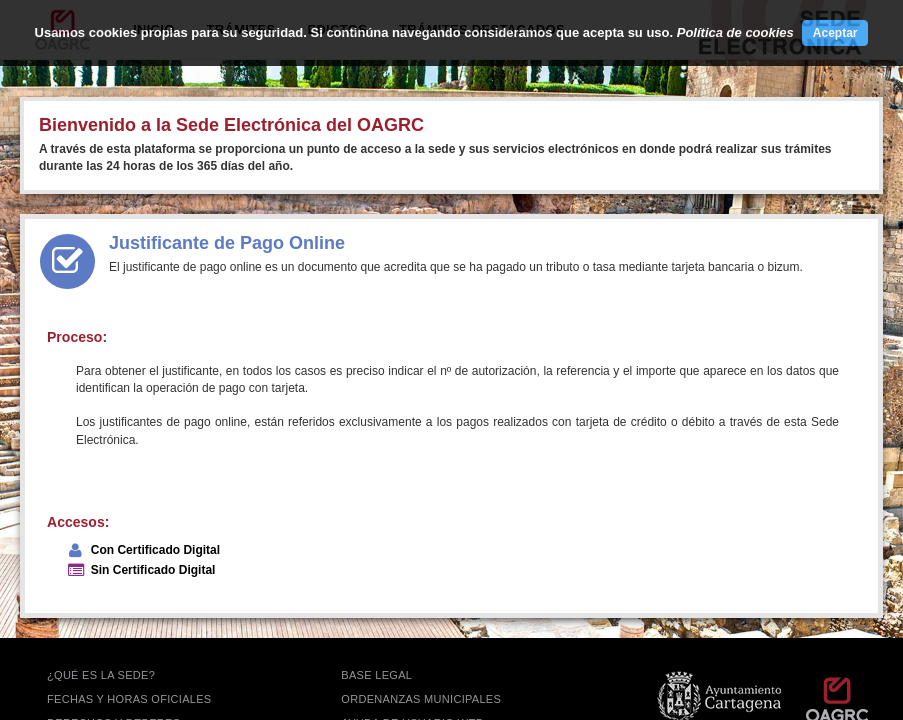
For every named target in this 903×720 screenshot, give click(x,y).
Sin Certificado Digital (153, 570)
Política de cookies (735, 32)
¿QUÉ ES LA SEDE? (101, 675)
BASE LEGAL (376, 675)
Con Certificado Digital (155, 550)
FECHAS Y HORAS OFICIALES (129, 699)
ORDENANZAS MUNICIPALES (421, 699)
